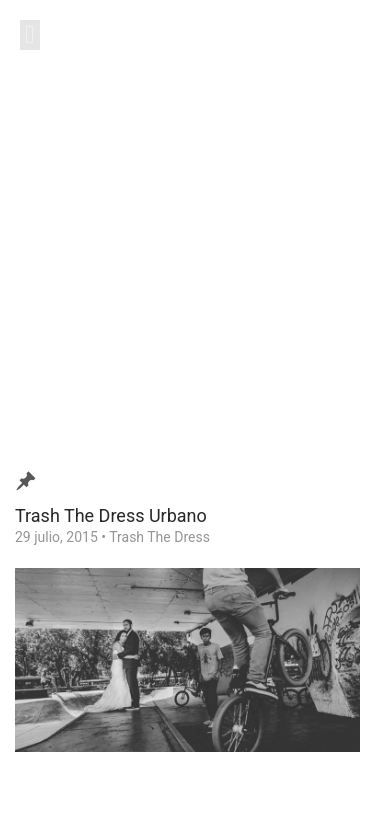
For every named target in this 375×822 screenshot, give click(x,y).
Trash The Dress (159, 537)
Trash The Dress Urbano (111, 515)
